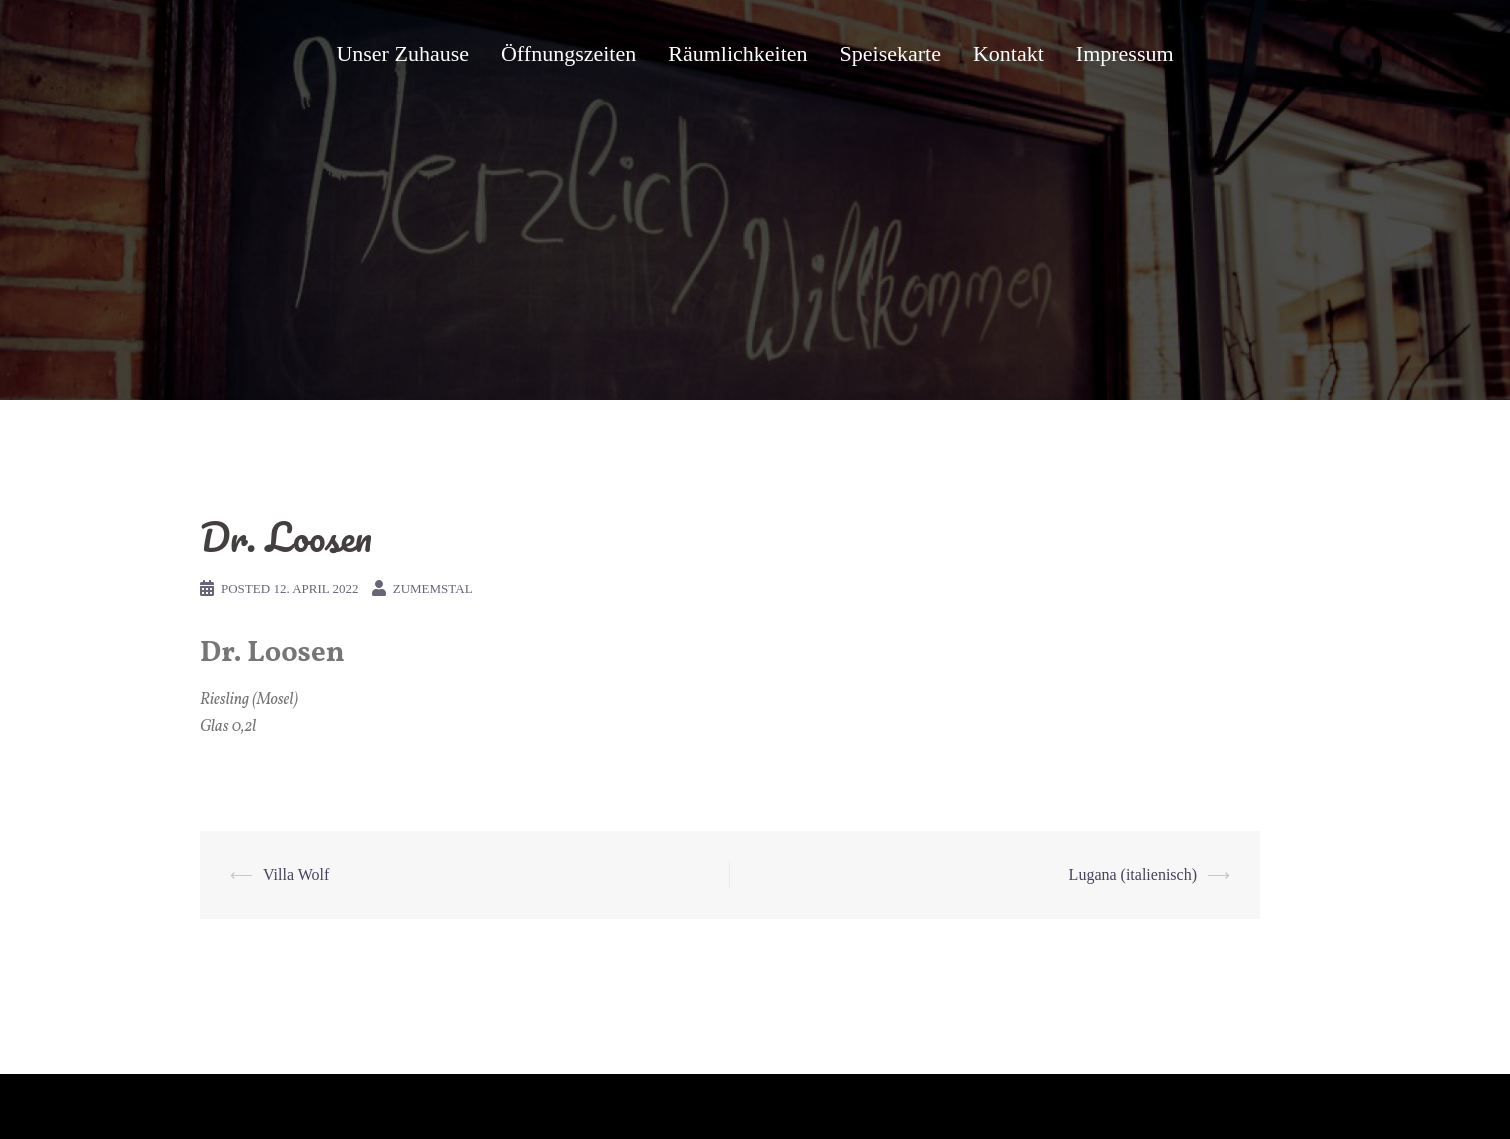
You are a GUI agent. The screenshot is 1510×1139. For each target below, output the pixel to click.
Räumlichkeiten (737, 53)
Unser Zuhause (402, 53)
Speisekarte (890, 53)
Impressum (1125, 53)
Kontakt (1008, 53)
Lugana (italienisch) (1133, 874)
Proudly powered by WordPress (286, 1106)
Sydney (475, 1106)
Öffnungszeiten (568, 53)
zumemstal (433, 588)
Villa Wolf (296, 874)
